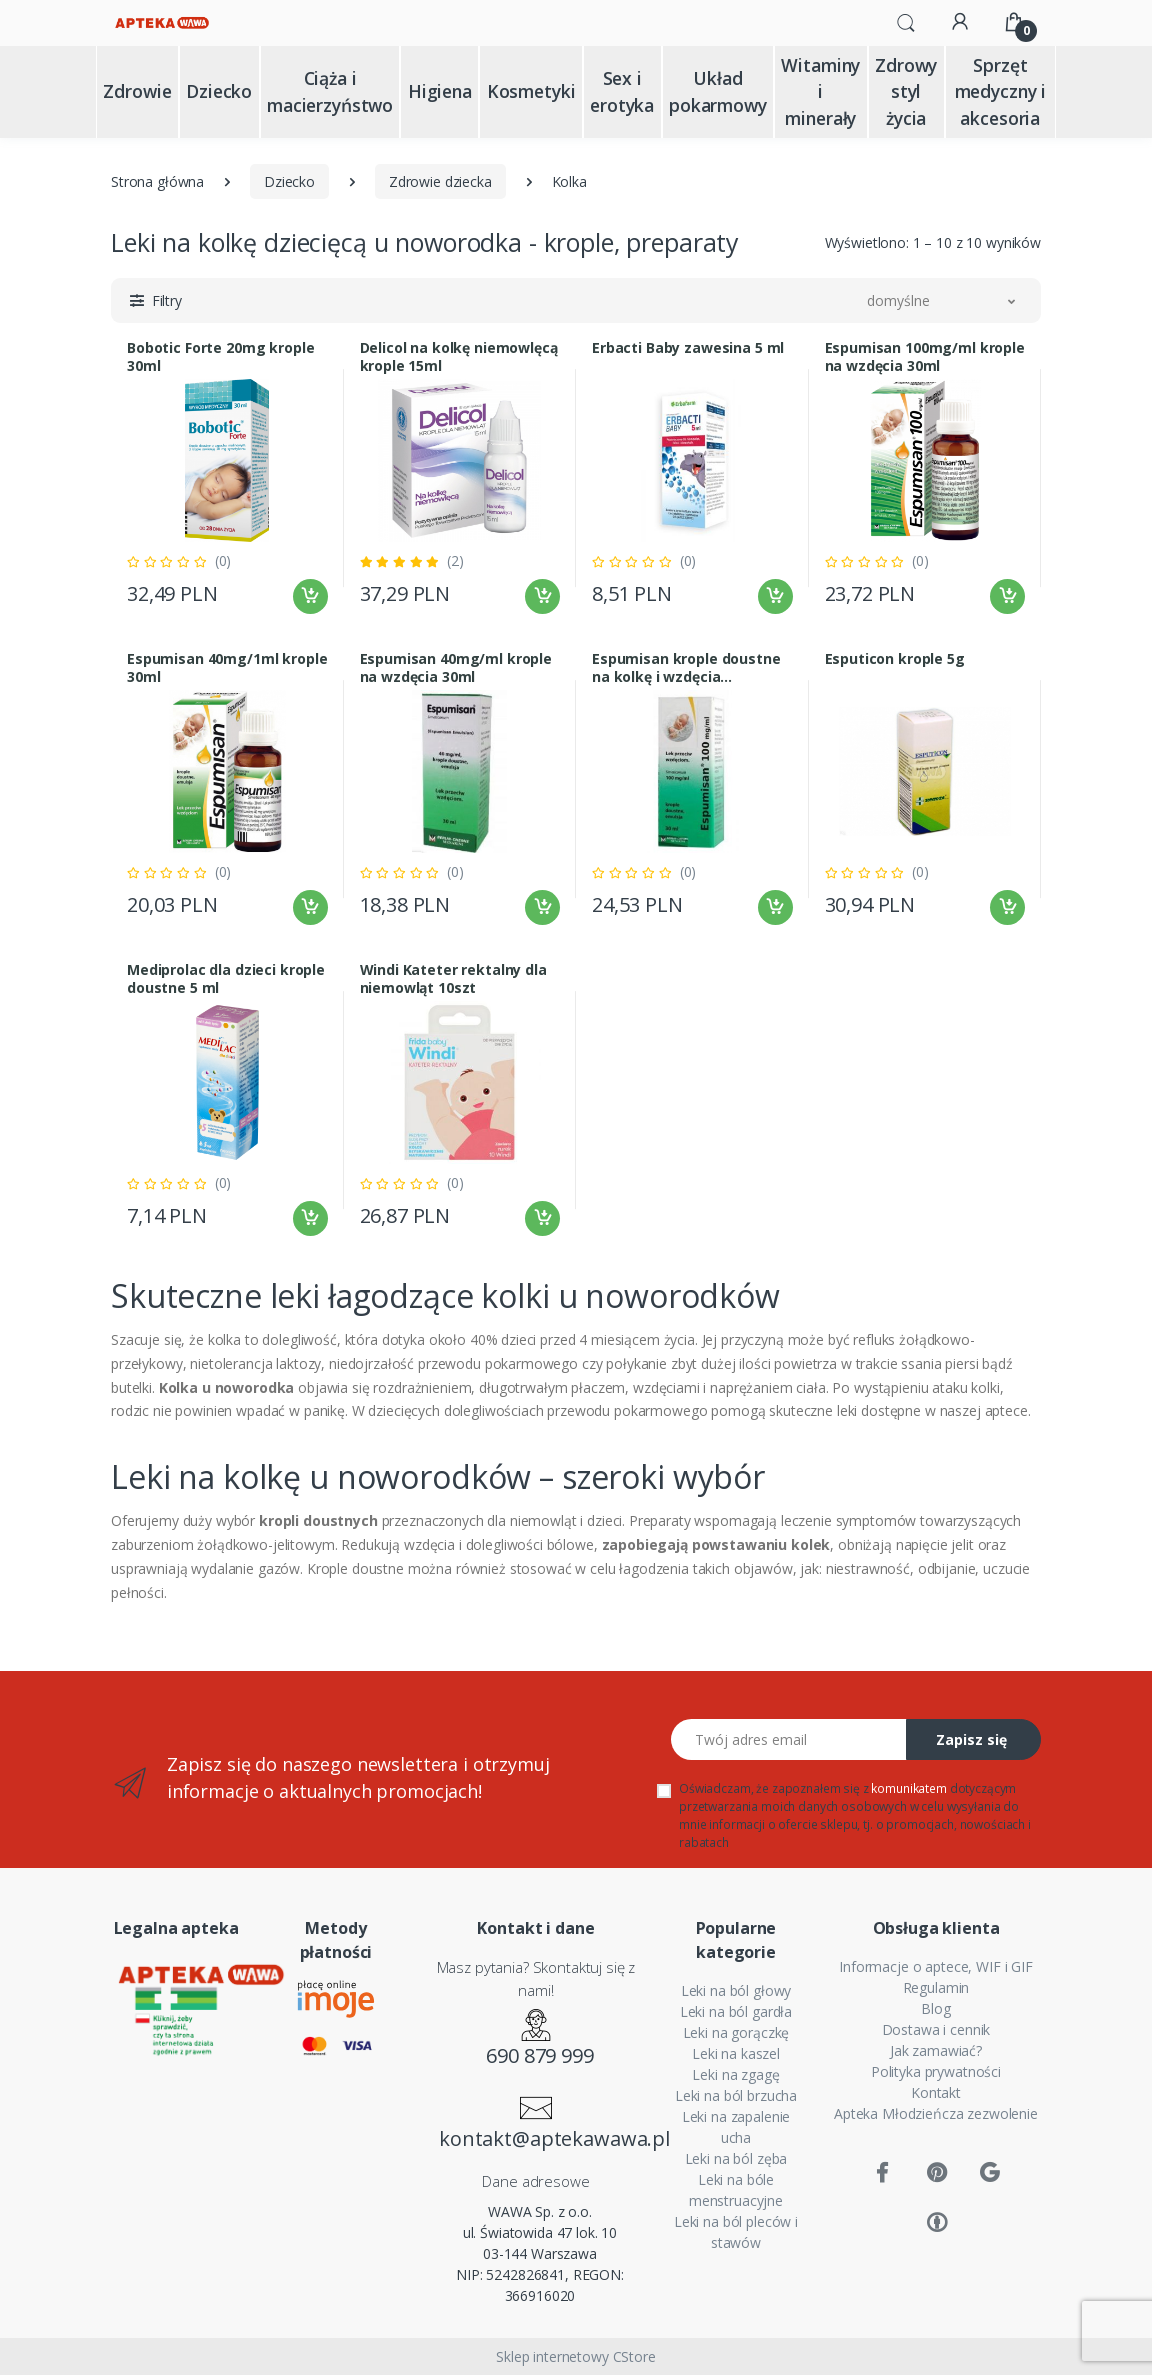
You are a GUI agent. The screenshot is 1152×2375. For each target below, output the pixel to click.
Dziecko (219, 91)
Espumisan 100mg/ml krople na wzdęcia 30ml (925, 357)
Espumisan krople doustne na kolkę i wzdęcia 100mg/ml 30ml (686, 668)
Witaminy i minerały (820, 91)
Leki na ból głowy (736, 1990)
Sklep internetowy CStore (576, 2356)
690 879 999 (539, 2055)
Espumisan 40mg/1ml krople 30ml (227, 668)
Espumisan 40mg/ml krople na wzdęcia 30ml (456, 668)
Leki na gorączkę (736, 2032)
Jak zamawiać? (936, 2050)
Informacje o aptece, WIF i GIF (936, 1966)
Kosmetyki (531, 91)
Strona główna (157, 181)
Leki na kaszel (736, 2053)
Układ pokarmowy (718, 91)
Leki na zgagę (735, 2074)
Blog (935, 2008)
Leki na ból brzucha (736, 2095)
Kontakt (936, 2092)
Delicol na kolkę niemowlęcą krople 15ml (459, 357)
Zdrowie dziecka (440, 181)
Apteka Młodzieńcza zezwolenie (936, 2113)
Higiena (440, 91)
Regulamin (936, 1987)
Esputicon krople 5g (895, 659)
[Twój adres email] (789, 1739)
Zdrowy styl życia (906, 91)
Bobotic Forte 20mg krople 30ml (220, 357)
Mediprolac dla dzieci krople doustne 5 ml (226, 979)
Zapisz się (971, 1739)
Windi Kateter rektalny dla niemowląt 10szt (453, 979)
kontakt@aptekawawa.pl (540, 2138)
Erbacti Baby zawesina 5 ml (688, 348)
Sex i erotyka (622, 91)
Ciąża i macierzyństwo (330, 91)
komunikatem (908, 1788)
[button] (906, 21)
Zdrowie (137, 91)
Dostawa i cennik (936, 2029)
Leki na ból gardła (736, 2011)
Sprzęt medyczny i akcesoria (1001, 91)
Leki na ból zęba (736, 2158)
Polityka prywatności (936, 2071)
